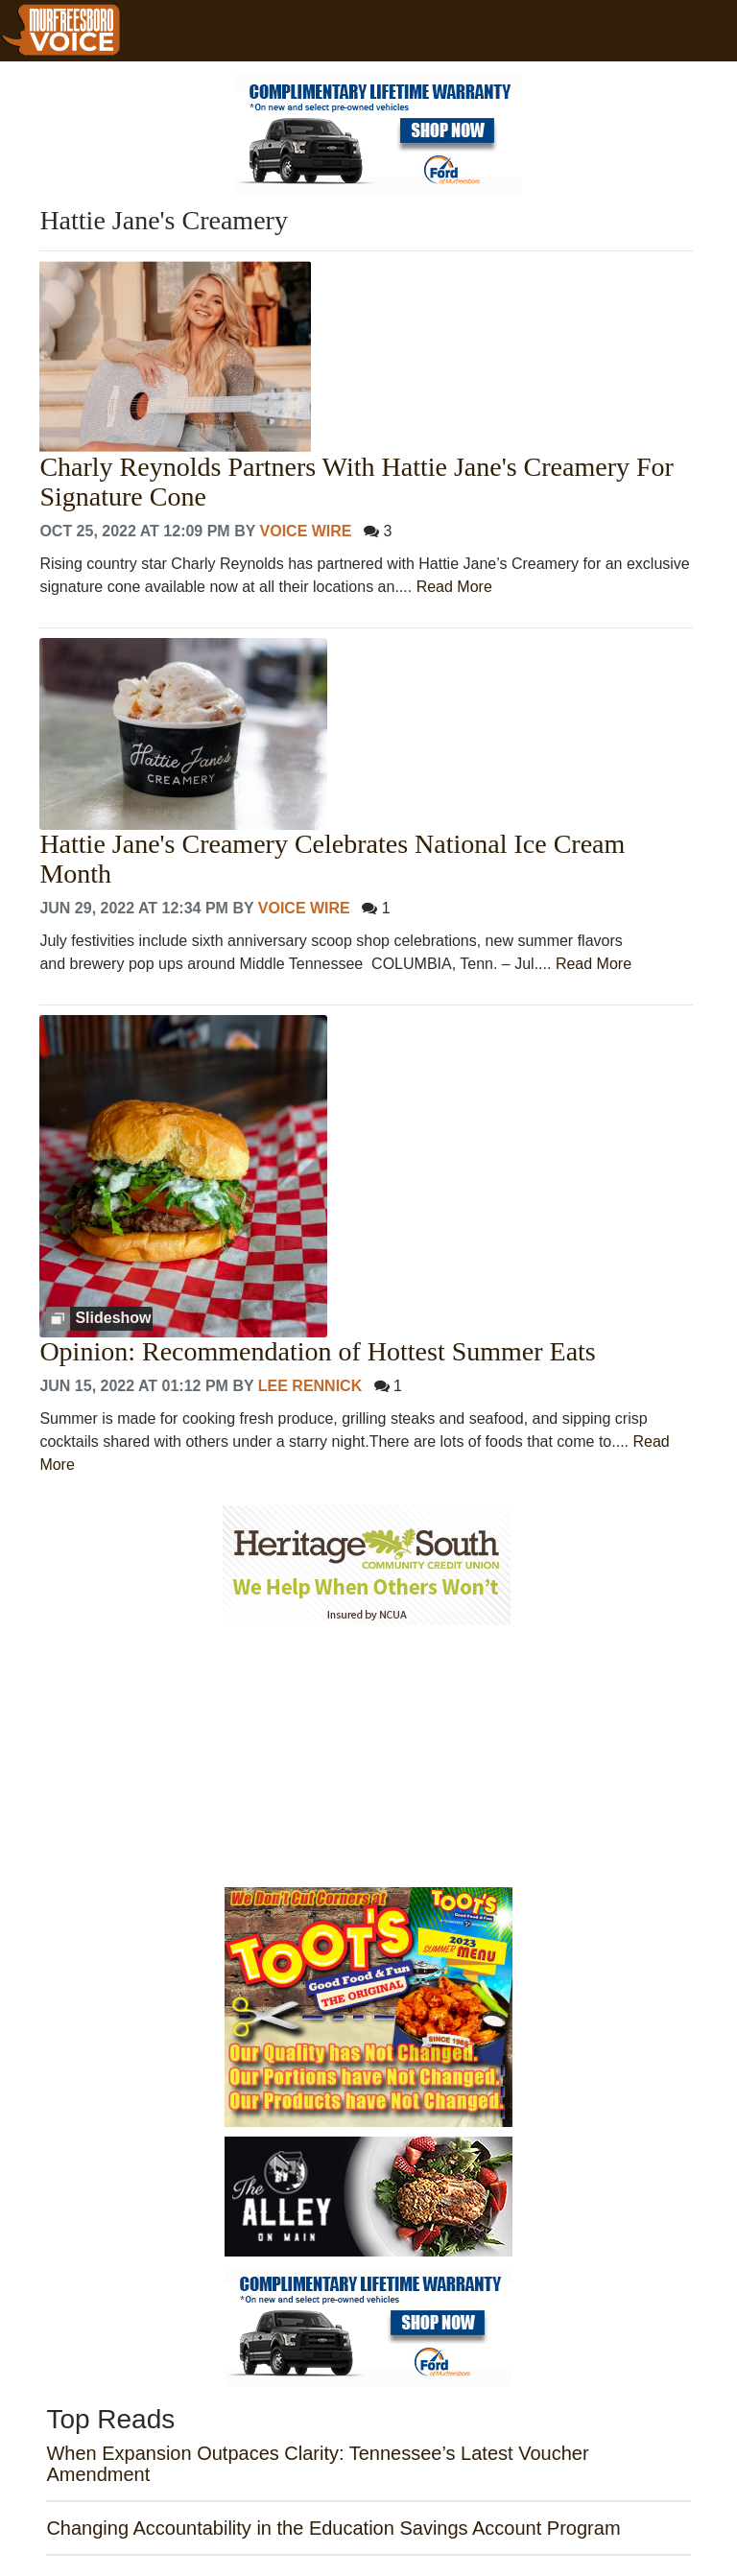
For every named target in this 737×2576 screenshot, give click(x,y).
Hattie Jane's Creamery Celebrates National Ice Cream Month (332, 859)
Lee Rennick (310, 1386)
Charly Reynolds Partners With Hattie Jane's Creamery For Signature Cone (356, 482)
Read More (454, 587)
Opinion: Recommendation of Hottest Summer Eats (317, 1351)
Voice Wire (306, 531)
